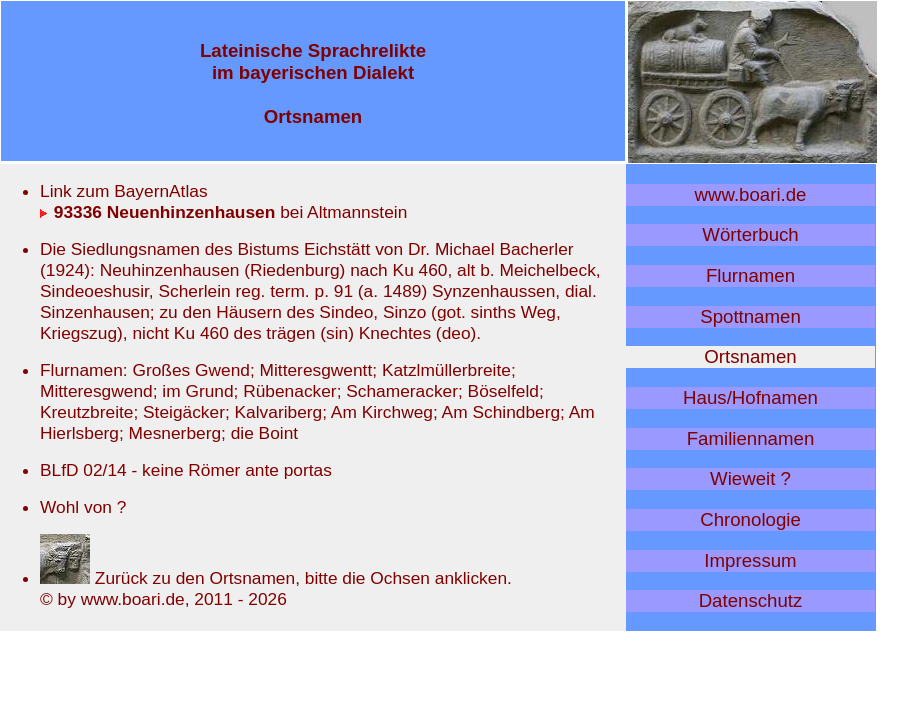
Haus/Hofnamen (750, 397)
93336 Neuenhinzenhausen (157, 212)
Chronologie (750, 519)
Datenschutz (751, 600)
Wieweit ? (750, 478)
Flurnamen (750, 275)
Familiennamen (751, 438)
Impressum (750, 560)
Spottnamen (750, 316)
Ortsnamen (750, 356)
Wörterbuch (750, 234)
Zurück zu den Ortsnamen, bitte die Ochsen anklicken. (276, 578)
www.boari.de (751, 194)
